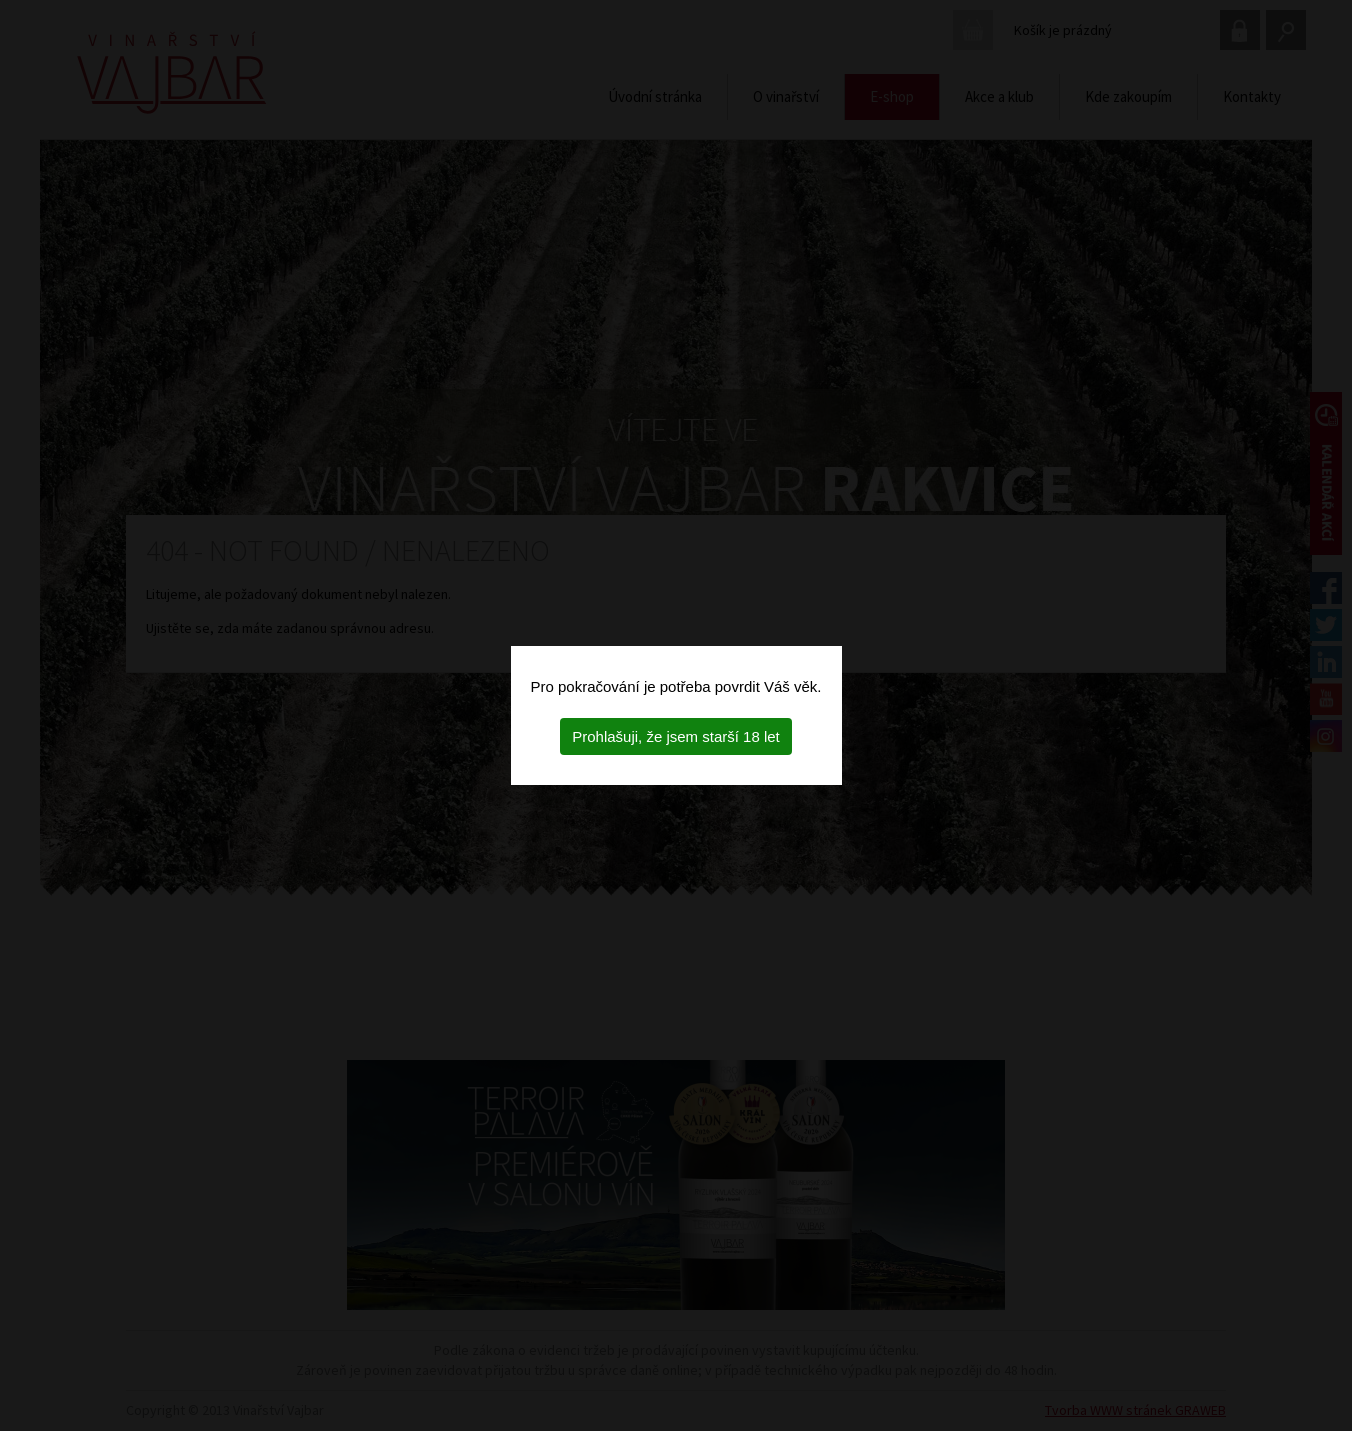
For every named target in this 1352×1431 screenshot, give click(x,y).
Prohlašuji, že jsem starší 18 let (676, 736)
